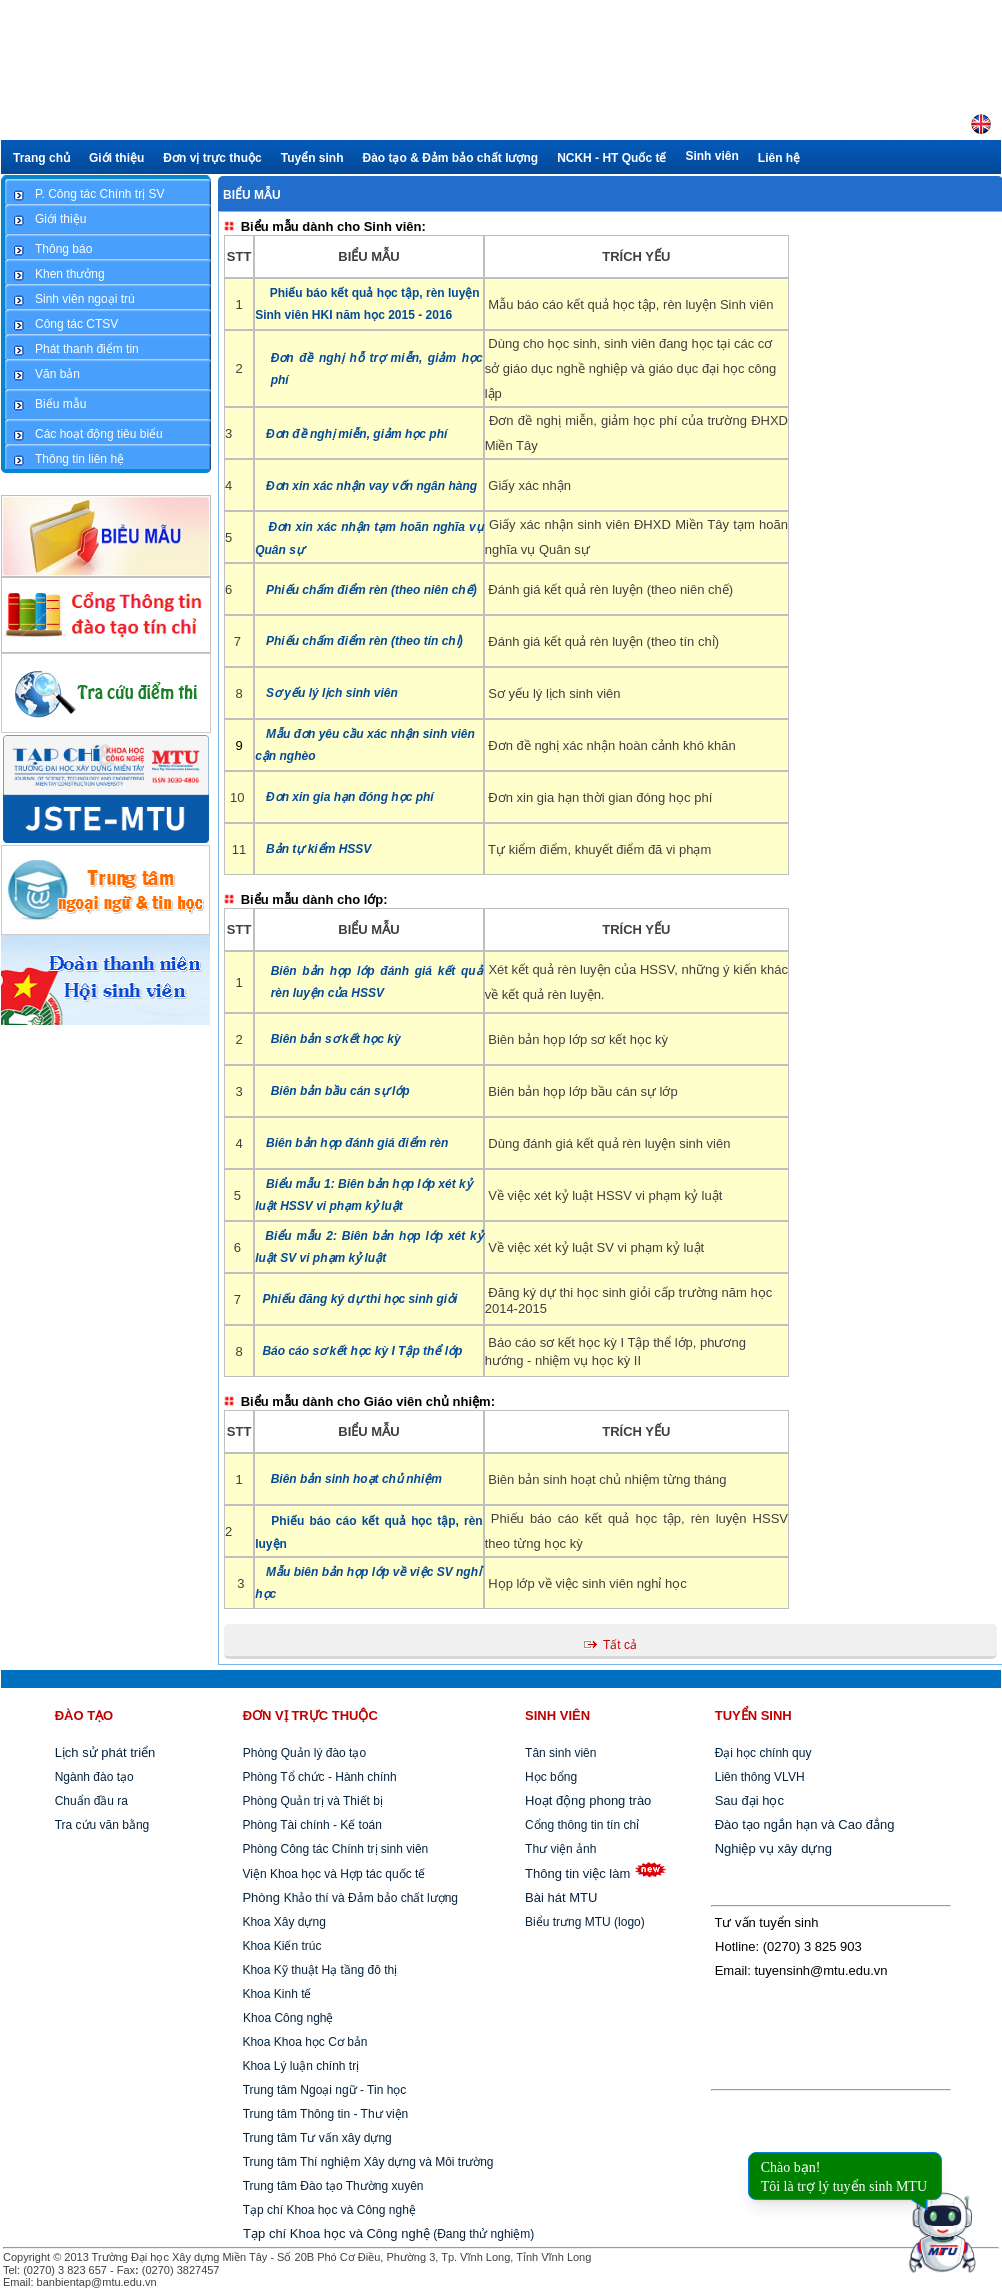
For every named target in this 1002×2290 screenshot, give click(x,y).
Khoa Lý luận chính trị (299, 2066)
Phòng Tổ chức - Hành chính (318, 1777)
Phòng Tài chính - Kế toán (310, 1825)
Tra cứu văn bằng (102, 1825)
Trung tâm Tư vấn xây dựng (317, 2138)
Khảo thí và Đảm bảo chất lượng (348, 1898)
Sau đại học (749, 1800)
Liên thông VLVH (760, 1777)
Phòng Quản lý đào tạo (304, 1753)
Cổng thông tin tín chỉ (582, 1825)
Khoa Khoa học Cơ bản (303, 2042)
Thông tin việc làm (577, 1873)
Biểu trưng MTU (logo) (585, 1922)
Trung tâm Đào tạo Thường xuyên (333, 2186)
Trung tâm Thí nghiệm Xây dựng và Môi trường (368, 2162)
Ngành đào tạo (94, 1777)
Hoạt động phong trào (588, 1800)
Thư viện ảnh (560, 1849)
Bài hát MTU (561, 1897)
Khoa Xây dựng (282, 1922)
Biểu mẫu (252, 195)
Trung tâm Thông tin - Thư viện (326, 2114)
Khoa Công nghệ (288, 2018)
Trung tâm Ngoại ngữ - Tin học (325, 2090)
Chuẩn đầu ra (91, 1801)
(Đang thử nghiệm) (388, 2234)
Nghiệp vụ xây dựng (773, 1848)
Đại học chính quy (763, 1753)
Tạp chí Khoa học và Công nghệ (329, 2210)
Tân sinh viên (560, 1753)
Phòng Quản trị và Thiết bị (311, 1801)
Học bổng (551, 1777)
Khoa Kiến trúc (280, 1946)
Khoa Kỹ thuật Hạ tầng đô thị (318, 1970)
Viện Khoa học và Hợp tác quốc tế (332, 1874)
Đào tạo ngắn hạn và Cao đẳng (805, 1824)
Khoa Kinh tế (275, 1994)
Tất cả (620, 1645)
